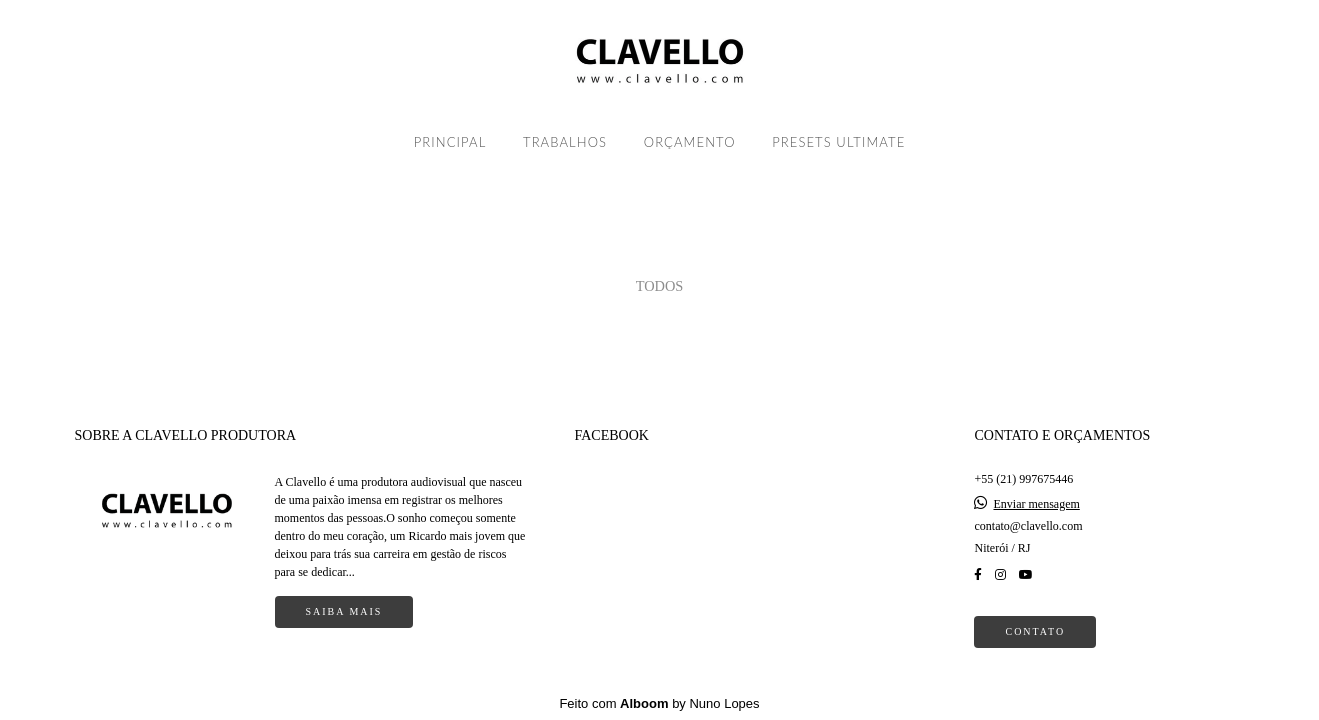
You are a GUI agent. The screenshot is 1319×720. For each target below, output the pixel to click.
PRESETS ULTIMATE (838, 142)
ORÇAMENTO (690, 142)
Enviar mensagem (1036, 504)
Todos (660, 286)
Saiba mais (344, 611)
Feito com (659, 703)
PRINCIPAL (450, 142)
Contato (1035, 631)
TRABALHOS (565, 142)
